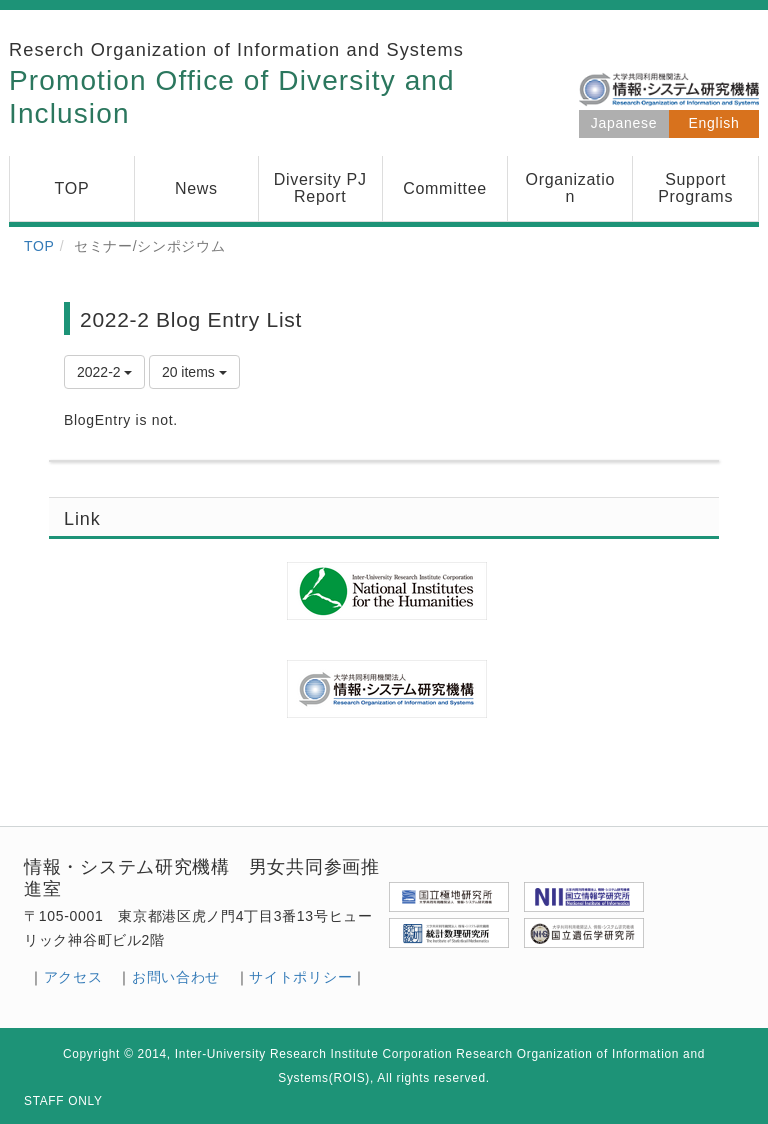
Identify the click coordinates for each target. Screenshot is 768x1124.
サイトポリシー (300, 977)
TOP (39, 246)
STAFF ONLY (63, 1101)
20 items (194, 372)
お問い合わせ (176, 977)
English (714, 123)
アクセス (73, 977)
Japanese (624, 123)
